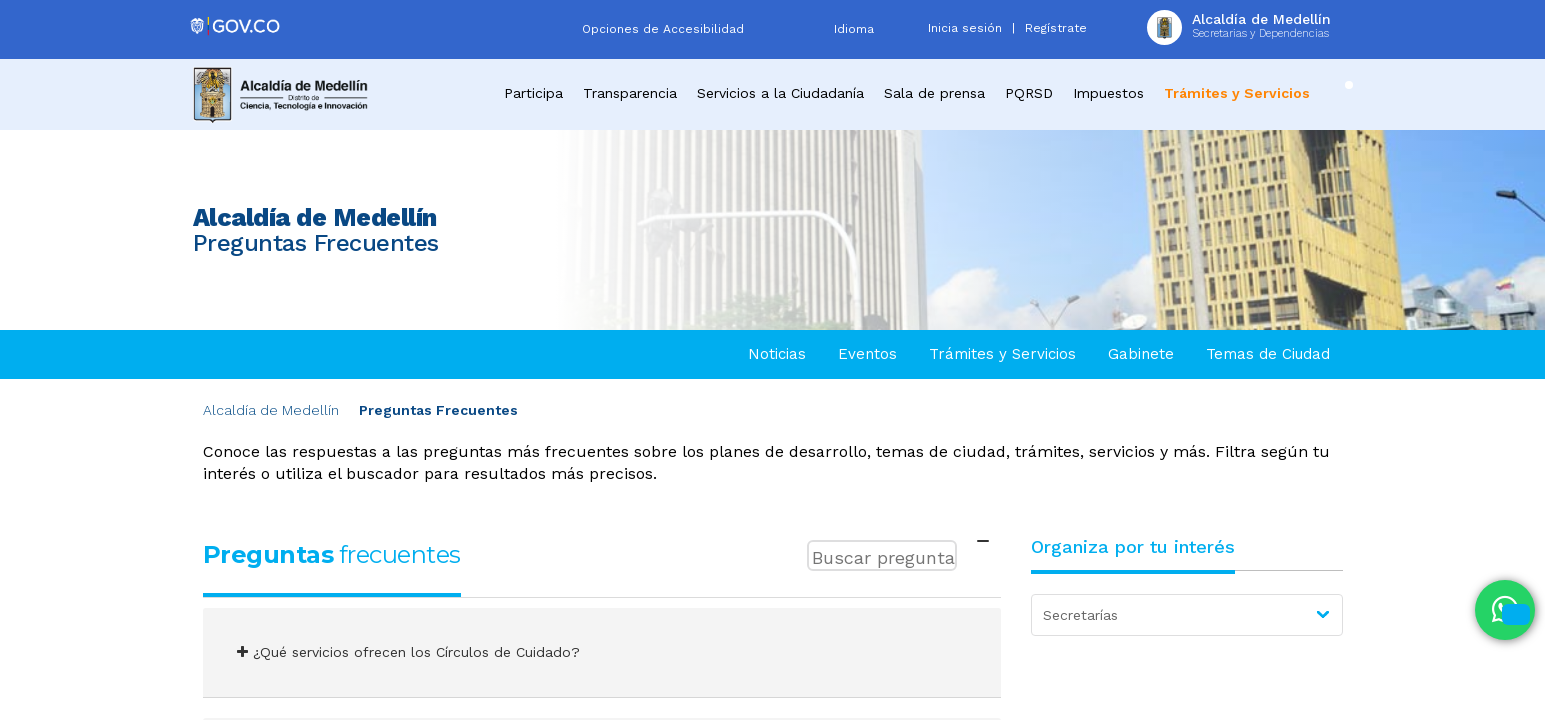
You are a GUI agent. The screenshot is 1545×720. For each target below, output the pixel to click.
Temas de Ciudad (1268, 354)
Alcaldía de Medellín (271, 410)
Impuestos (1108, 93)
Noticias (777, 354)
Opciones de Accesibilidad (663, 29)
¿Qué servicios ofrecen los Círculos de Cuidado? (408, 652)
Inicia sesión (965, 28)
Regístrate (1056, 28)
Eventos (867, 354)
